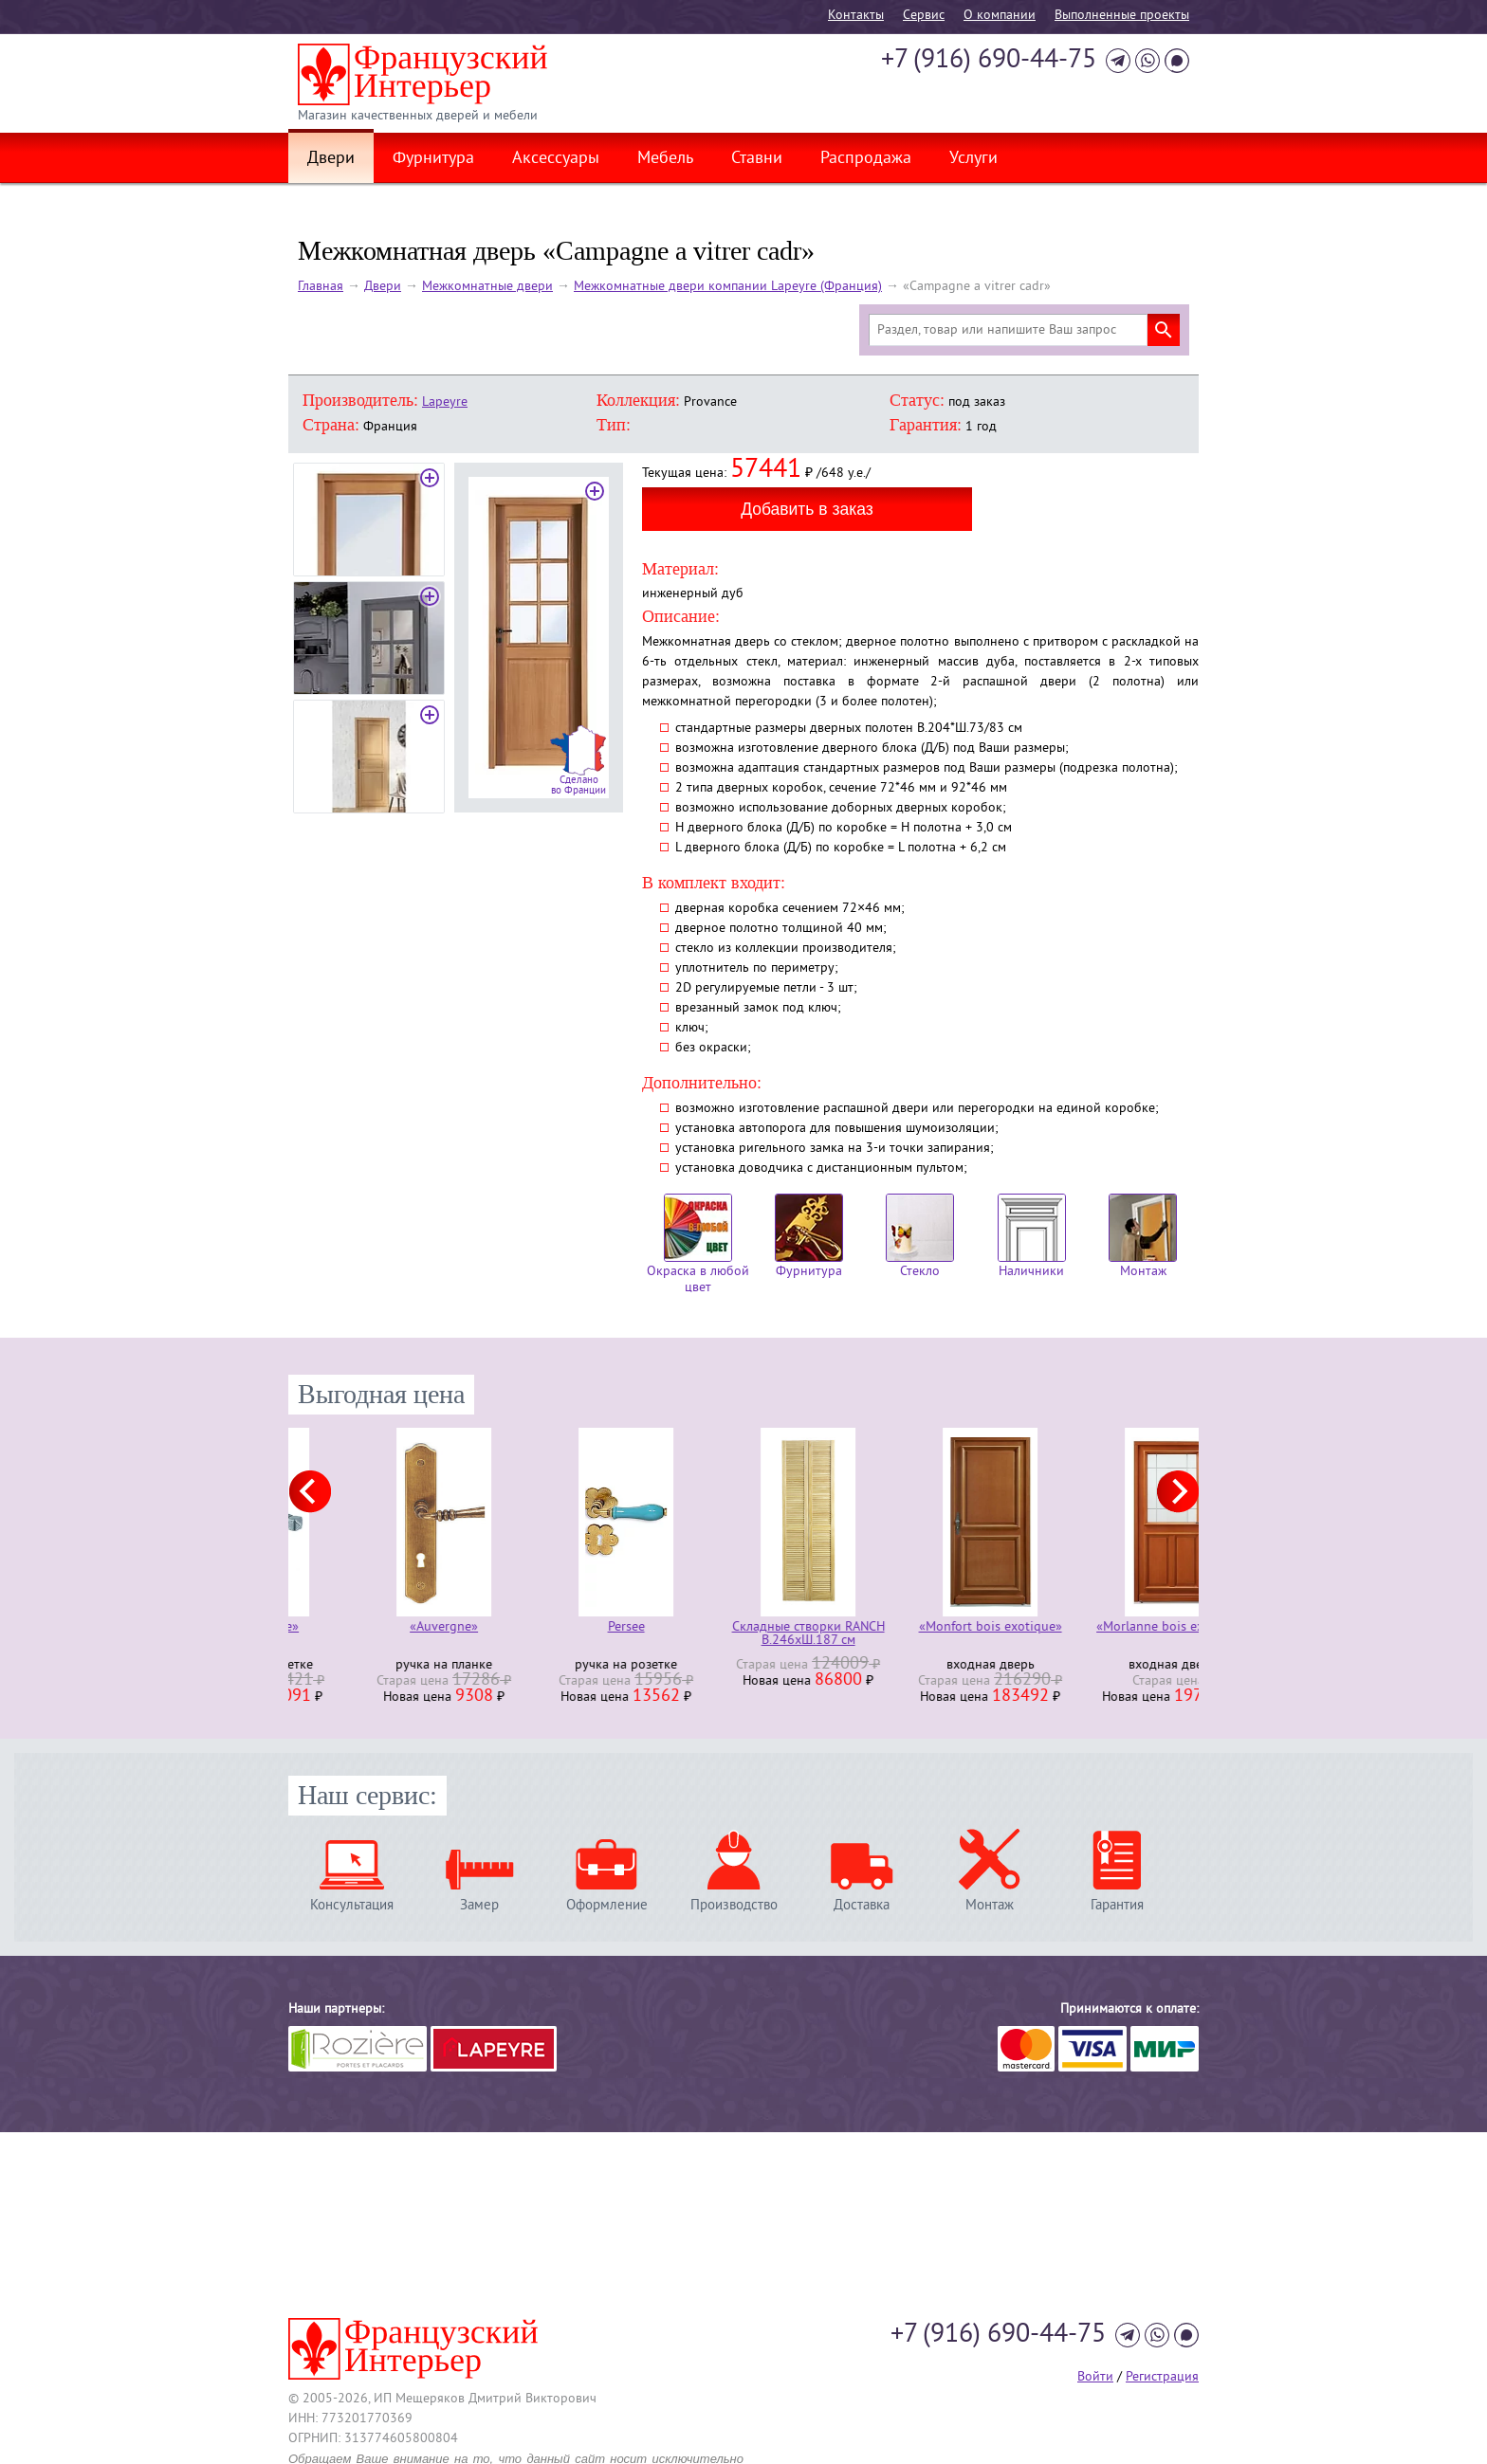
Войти (1095, 2377)
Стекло (920, 1237)
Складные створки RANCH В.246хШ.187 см (926, 1634)
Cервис (924, 16)
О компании (1000, 16)
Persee (743, 1628)
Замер (479, 1905)
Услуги (973, 159)
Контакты (856, 16)
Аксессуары (555, 159)
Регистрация (1162, 2377)
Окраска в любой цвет (698, 1245)
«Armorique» (379, 1628)
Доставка (862, 1905)
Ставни (756, 159)
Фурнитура (433, 159)
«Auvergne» (561, 1628)
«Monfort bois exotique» (1108, 1628)
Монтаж (1143, 1237)
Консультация (352, 1905)
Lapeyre (445, 402)
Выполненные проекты (1122, 16)
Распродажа (865, 159)
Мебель (665, 159)
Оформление (607, 1905)
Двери (331, 159)
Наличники (1032, 1237)
